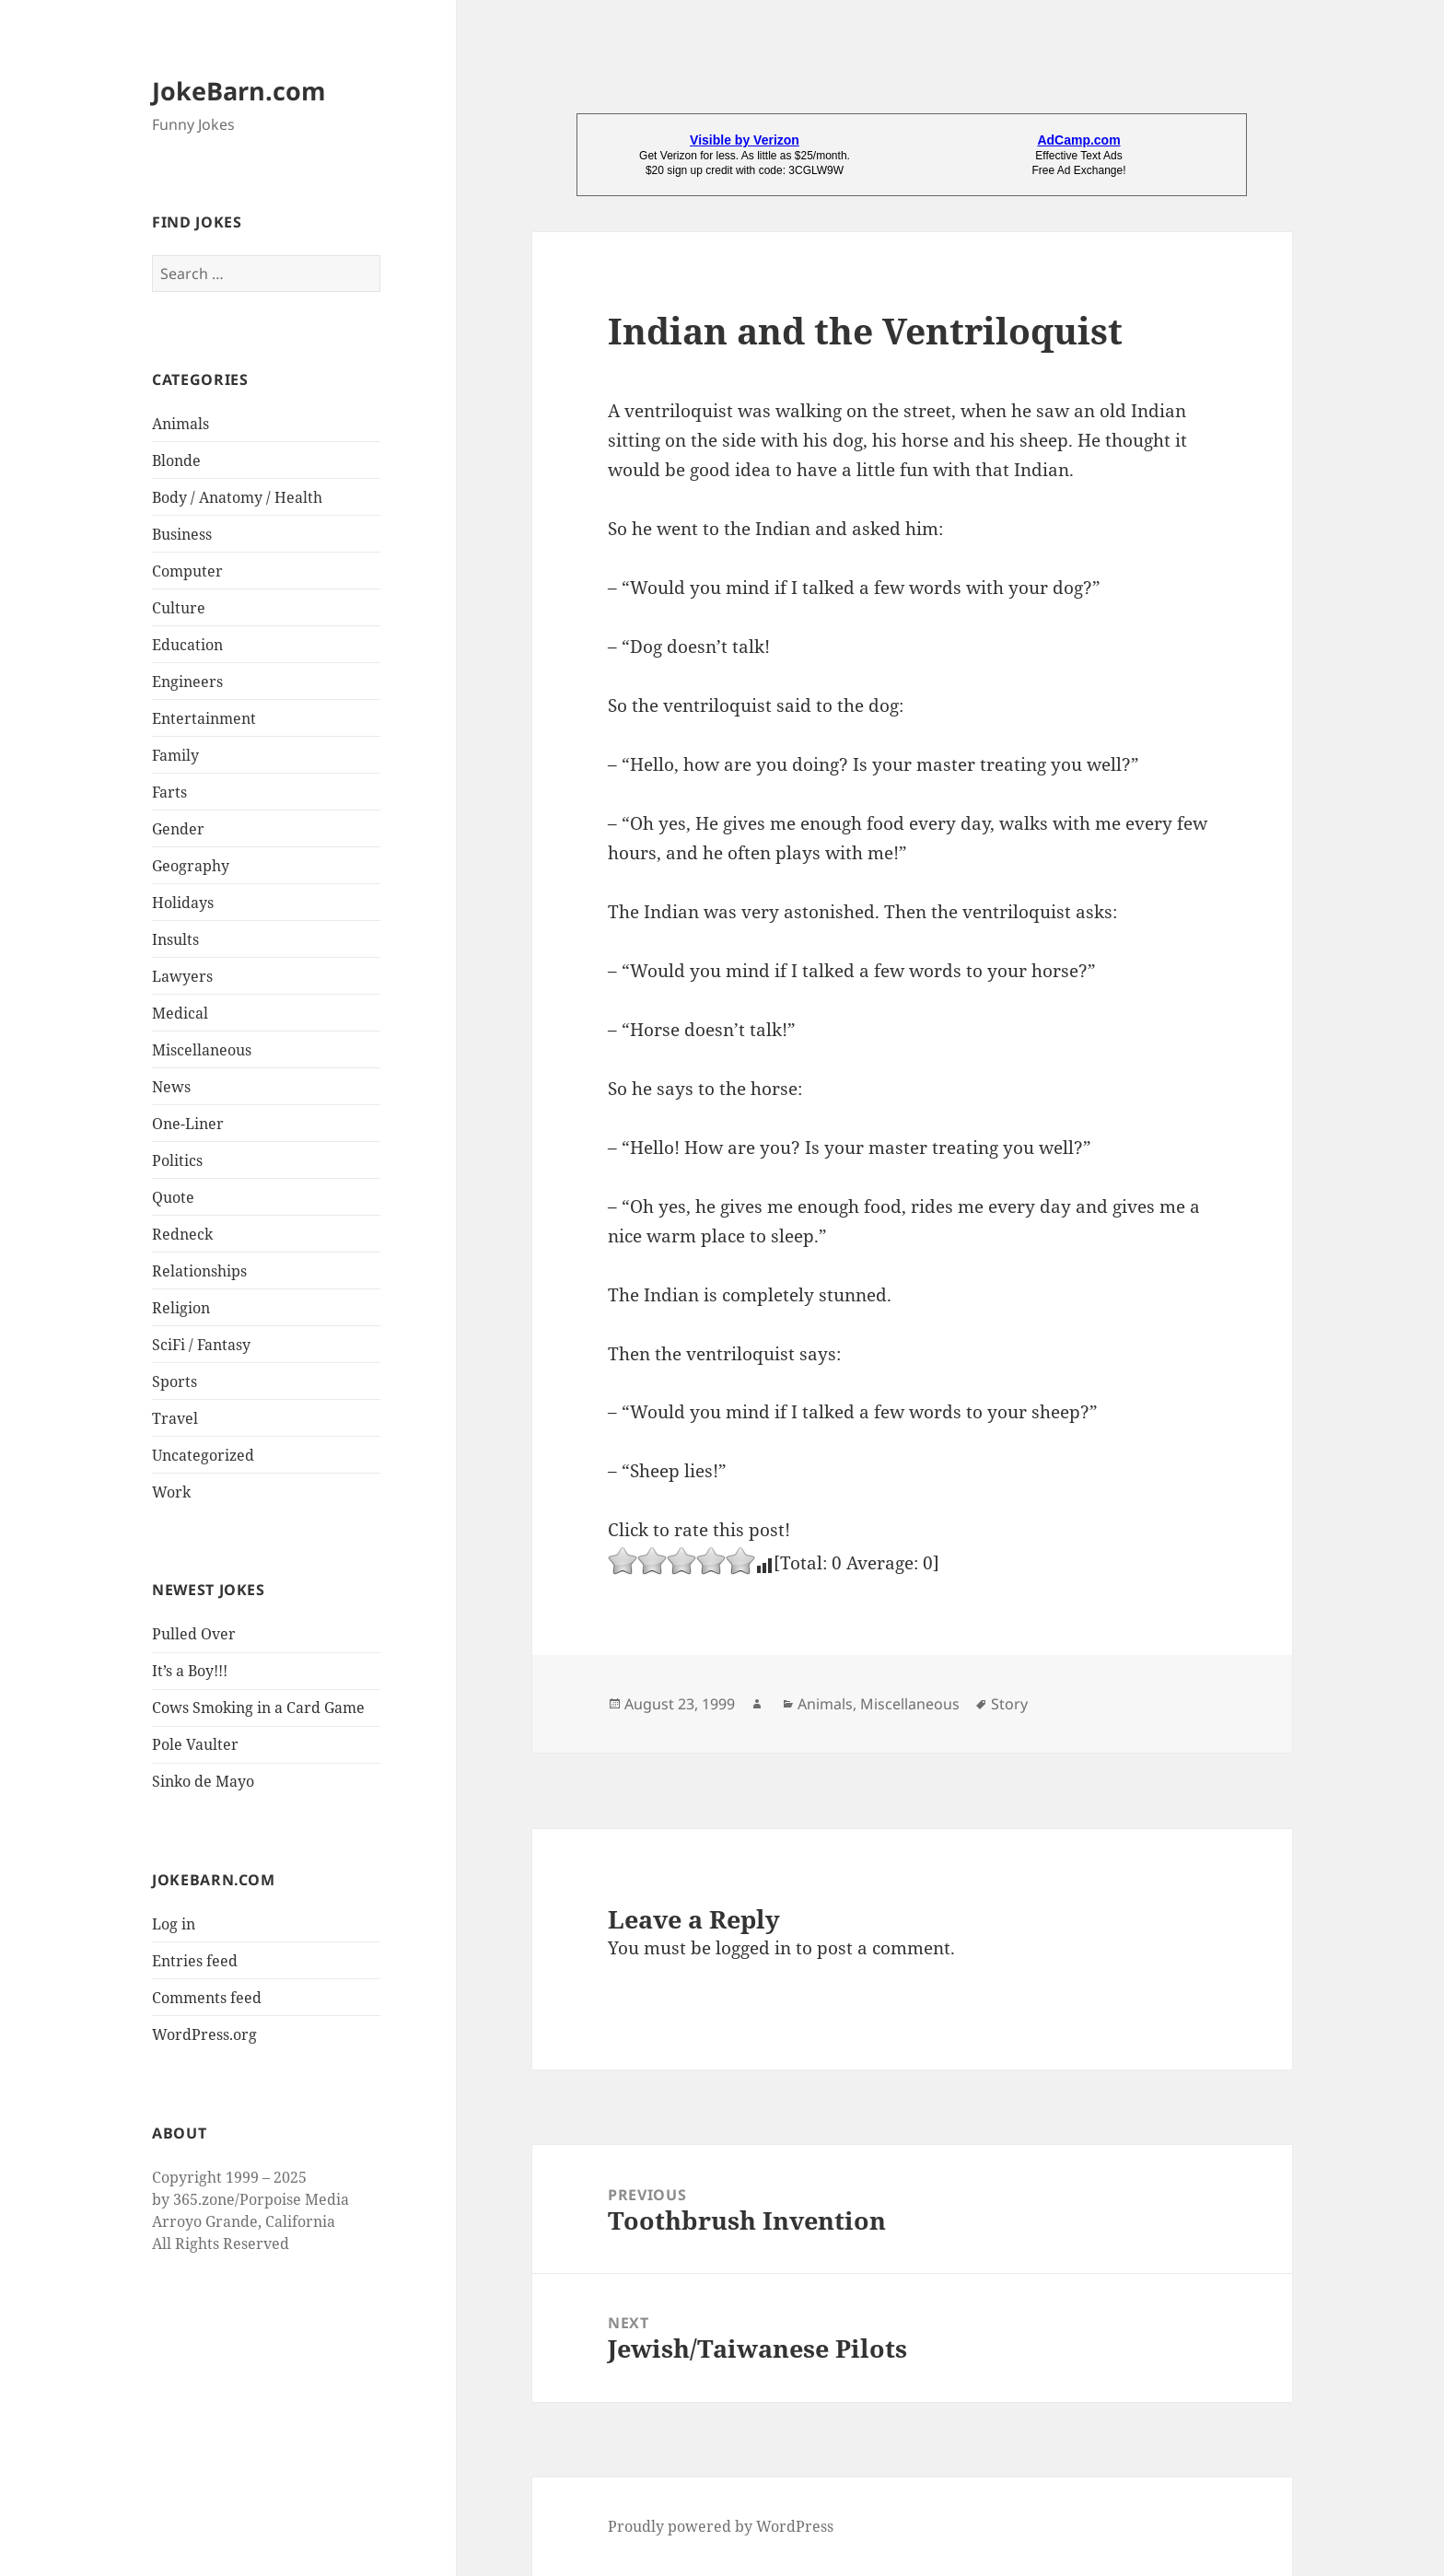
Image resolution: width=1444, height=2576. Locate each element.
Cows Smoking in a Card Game (258, 1707)
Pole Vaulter (195, 1744)
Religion (181, 1308)
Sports (174, 1381)
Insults (175, 939)
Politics (177, 1160)
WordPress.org (204, 2034)
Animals (180, 424)
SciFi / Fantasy (201, 1345)
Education (187, 645)
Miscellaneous (201, 1050)
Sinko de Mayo (203, 1781)
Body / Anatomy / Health (237, 497)
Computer (187, 571)
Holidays (183, 902)
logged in (753, 1948)
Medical (180, 1013)
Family (175, 755)
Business (182, 534)
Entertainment (204, 718)
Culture (178, 608)
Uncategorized (203, 1455)
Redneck (182, 1234)
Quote (173, 1197)
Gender (178, 829)
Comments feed (207, 1997)
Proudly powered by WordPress (720, 2526)
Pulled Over (194, 1634)
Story (1009, 1704)
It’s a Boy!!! (189, 1671)
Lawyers (182, 976)
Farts (169, 792)
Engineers (187, 681)
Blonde (176, 460)
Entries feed (195, 1961)
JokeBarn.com (239, 91)
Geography (190, 866)
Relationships (199, 1271)
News (171, 1087)
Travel (175, 1418)
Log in (173, 1924)
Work (171, 1492)
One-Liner (188, 1123)
